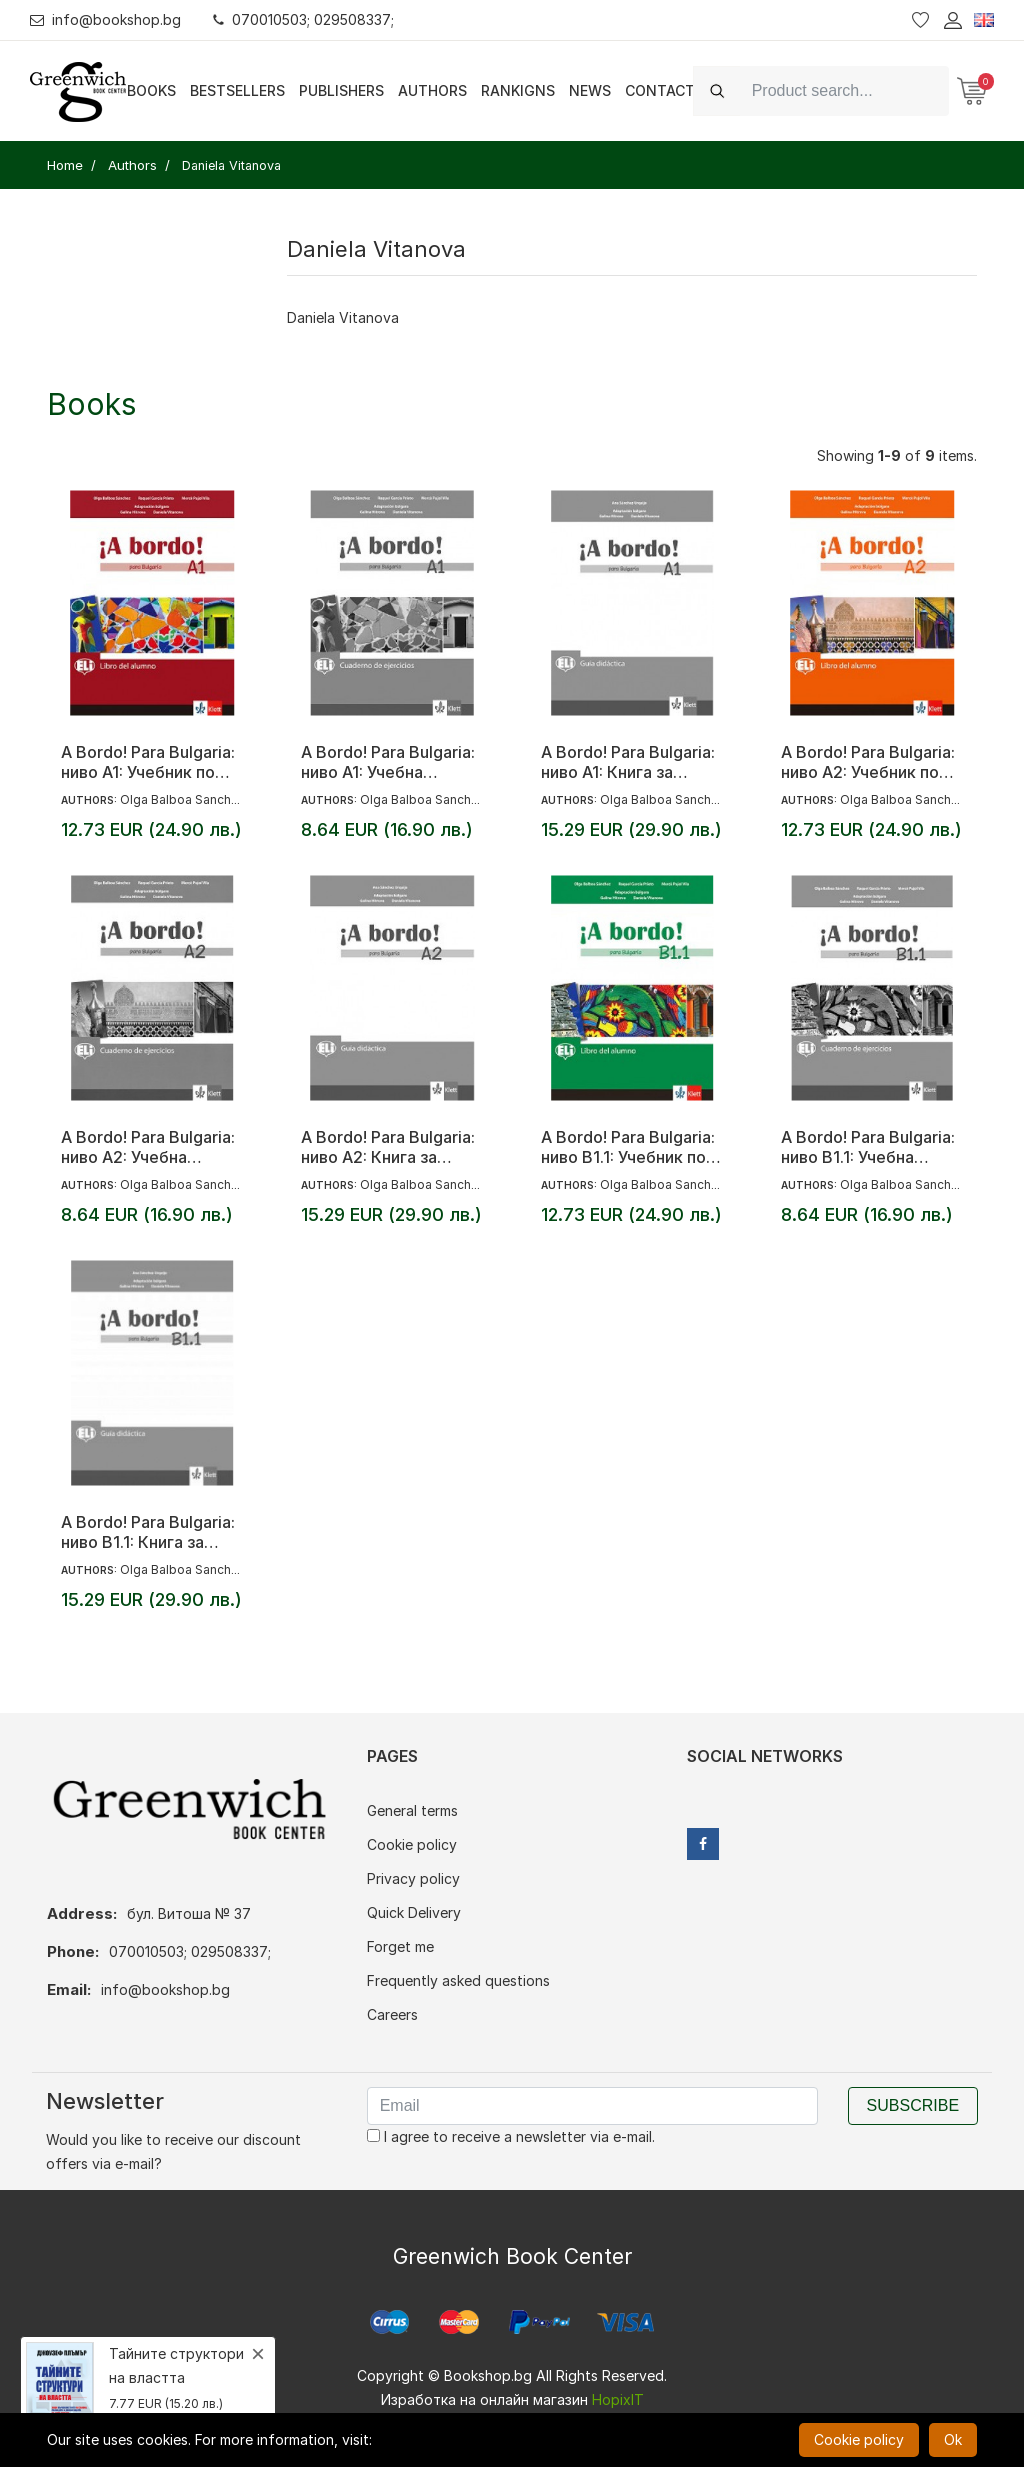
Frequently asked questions (458, 1980)
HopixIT (618, 2399)
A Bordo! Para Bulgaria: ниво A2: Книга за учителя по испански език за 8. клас (388, 1147)
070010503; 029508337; (303, 19)
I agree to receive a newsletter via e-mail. (511, 2136)
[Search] (844, 90)
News (590, 90)
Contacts (664, 90)
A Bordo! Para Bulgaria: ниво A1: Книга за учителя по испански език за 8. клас (628, 762)
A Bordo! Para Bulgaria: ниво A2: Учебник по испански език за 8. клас (868, 762)
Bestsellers (237, 90)
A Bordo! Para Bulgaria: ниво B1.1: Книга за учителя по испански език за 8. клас (148, 1532)
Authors (432, 90)
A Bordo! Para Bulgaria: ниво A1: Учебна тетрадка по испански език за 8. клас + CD (388, 762)
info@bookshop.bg (105, 19)
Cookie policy (412, 1844)
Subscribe (913, 2105)
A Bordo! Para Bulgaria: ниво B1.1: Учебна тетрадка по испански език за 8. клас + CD (868, 1147)
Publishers (341, 90)
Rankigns (518, 90)
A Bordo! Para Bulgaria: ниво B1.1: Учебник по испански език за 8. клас (628, 1147)
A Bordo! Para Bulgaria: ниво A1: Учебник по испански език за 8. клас (148, 762)
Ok (953, 2439)
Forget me (400, 1946)
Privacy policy (413, 1878)
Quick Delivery (414, 1912)
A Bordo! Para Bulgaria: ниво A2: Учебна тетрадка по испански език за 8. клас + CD (148, 1147)
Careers (392, 2014)
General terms (412, 1810)
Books (151, 90)
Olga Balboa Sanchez (182, 799)
